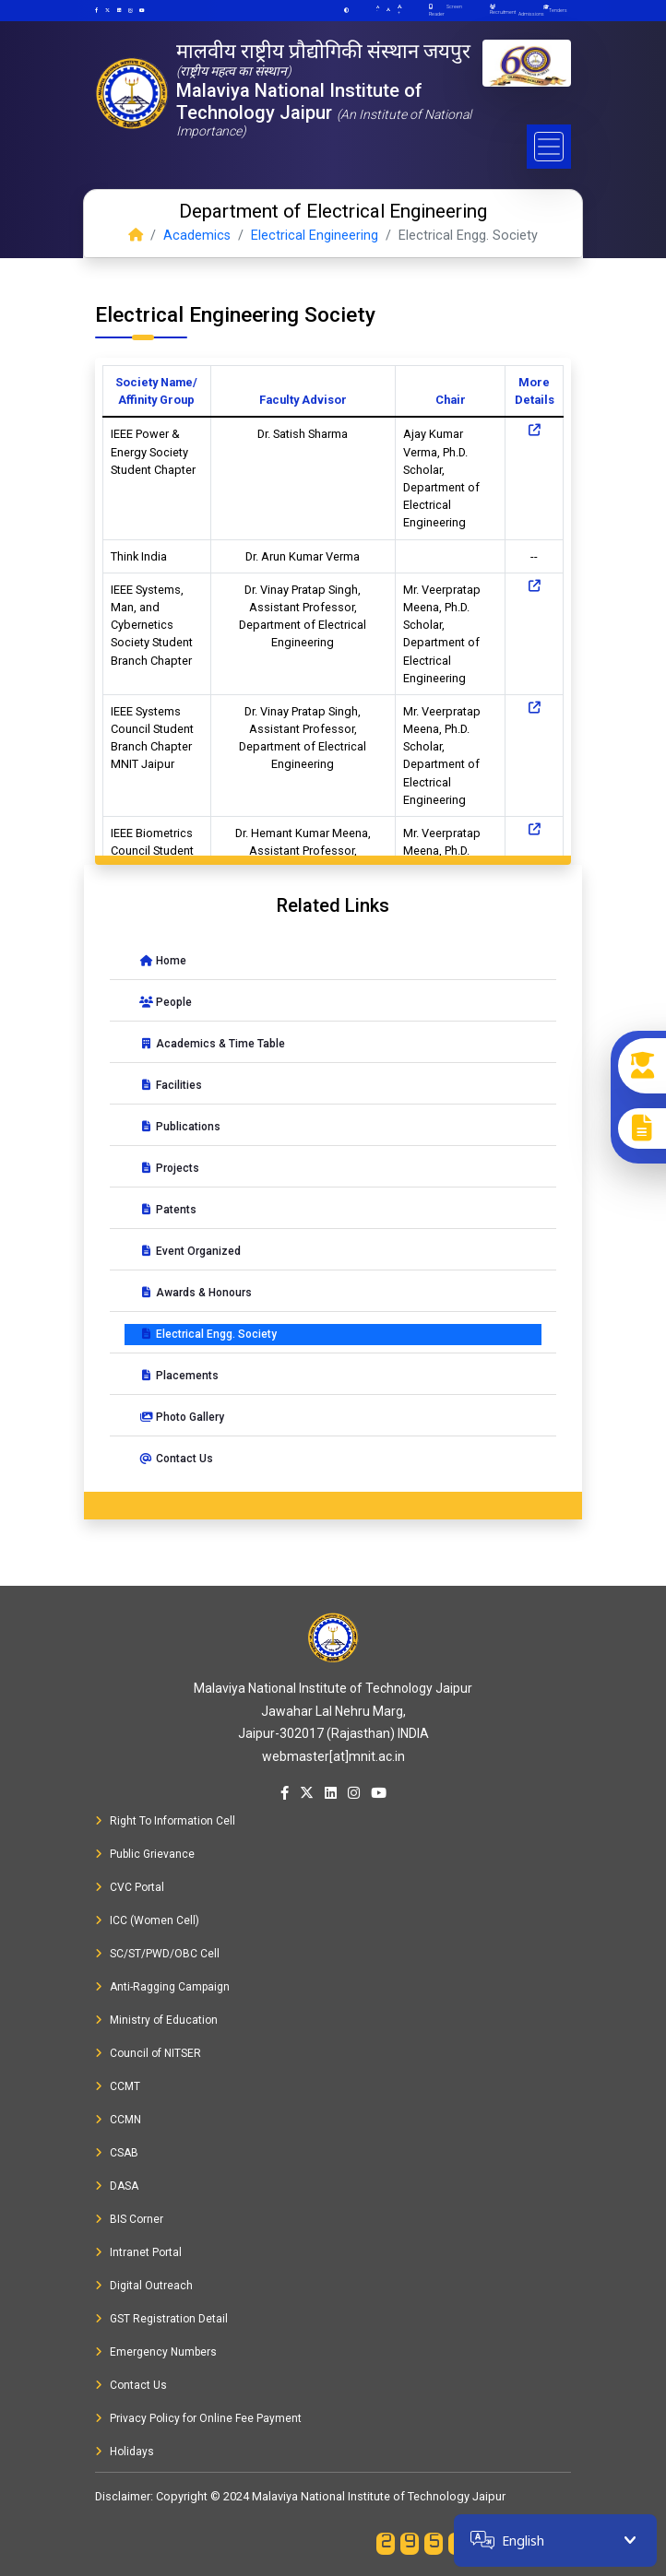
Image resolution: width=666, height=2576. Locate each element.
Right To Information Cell (165, 1820)
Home (162, 960)
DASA (116, 2186)
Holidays (124, 2451)
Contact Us (176, 1458)
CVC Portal (129, 1887)
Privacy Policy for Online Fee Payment (198, 2418)
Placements (179, 1375)
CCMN (118, 2119)
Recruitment (503, 10)
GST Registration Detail (161, 2318)
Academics (197, 235)
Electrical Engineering (314, 235)
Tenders (558, 10)
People (165, 1002)
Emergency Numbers (156, 2352)
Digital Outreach (144, 2285)
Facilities (170, 1085)
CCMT (117, 2086)
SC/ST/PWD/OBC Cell (157, 1953)
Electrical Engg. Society (208, 1334)
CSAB (116, 2152)
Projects (169, 1168)
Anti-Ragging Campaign (162, 1986)
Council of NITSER (148, 2053)
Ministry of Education (156, 2020)
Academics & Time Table (212, 1043)
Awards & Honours (195, 1292)
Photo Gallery (181, 1417)
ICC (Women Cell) (147, 1920)
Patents (167, 1209)
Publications (179, 1126)
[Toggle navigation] (549, 146)
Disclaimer (122, 2496)
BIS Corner (129, 2219)
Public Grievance (145, 1854)
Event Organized (190, 1251)
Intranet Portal (138, 2252)
